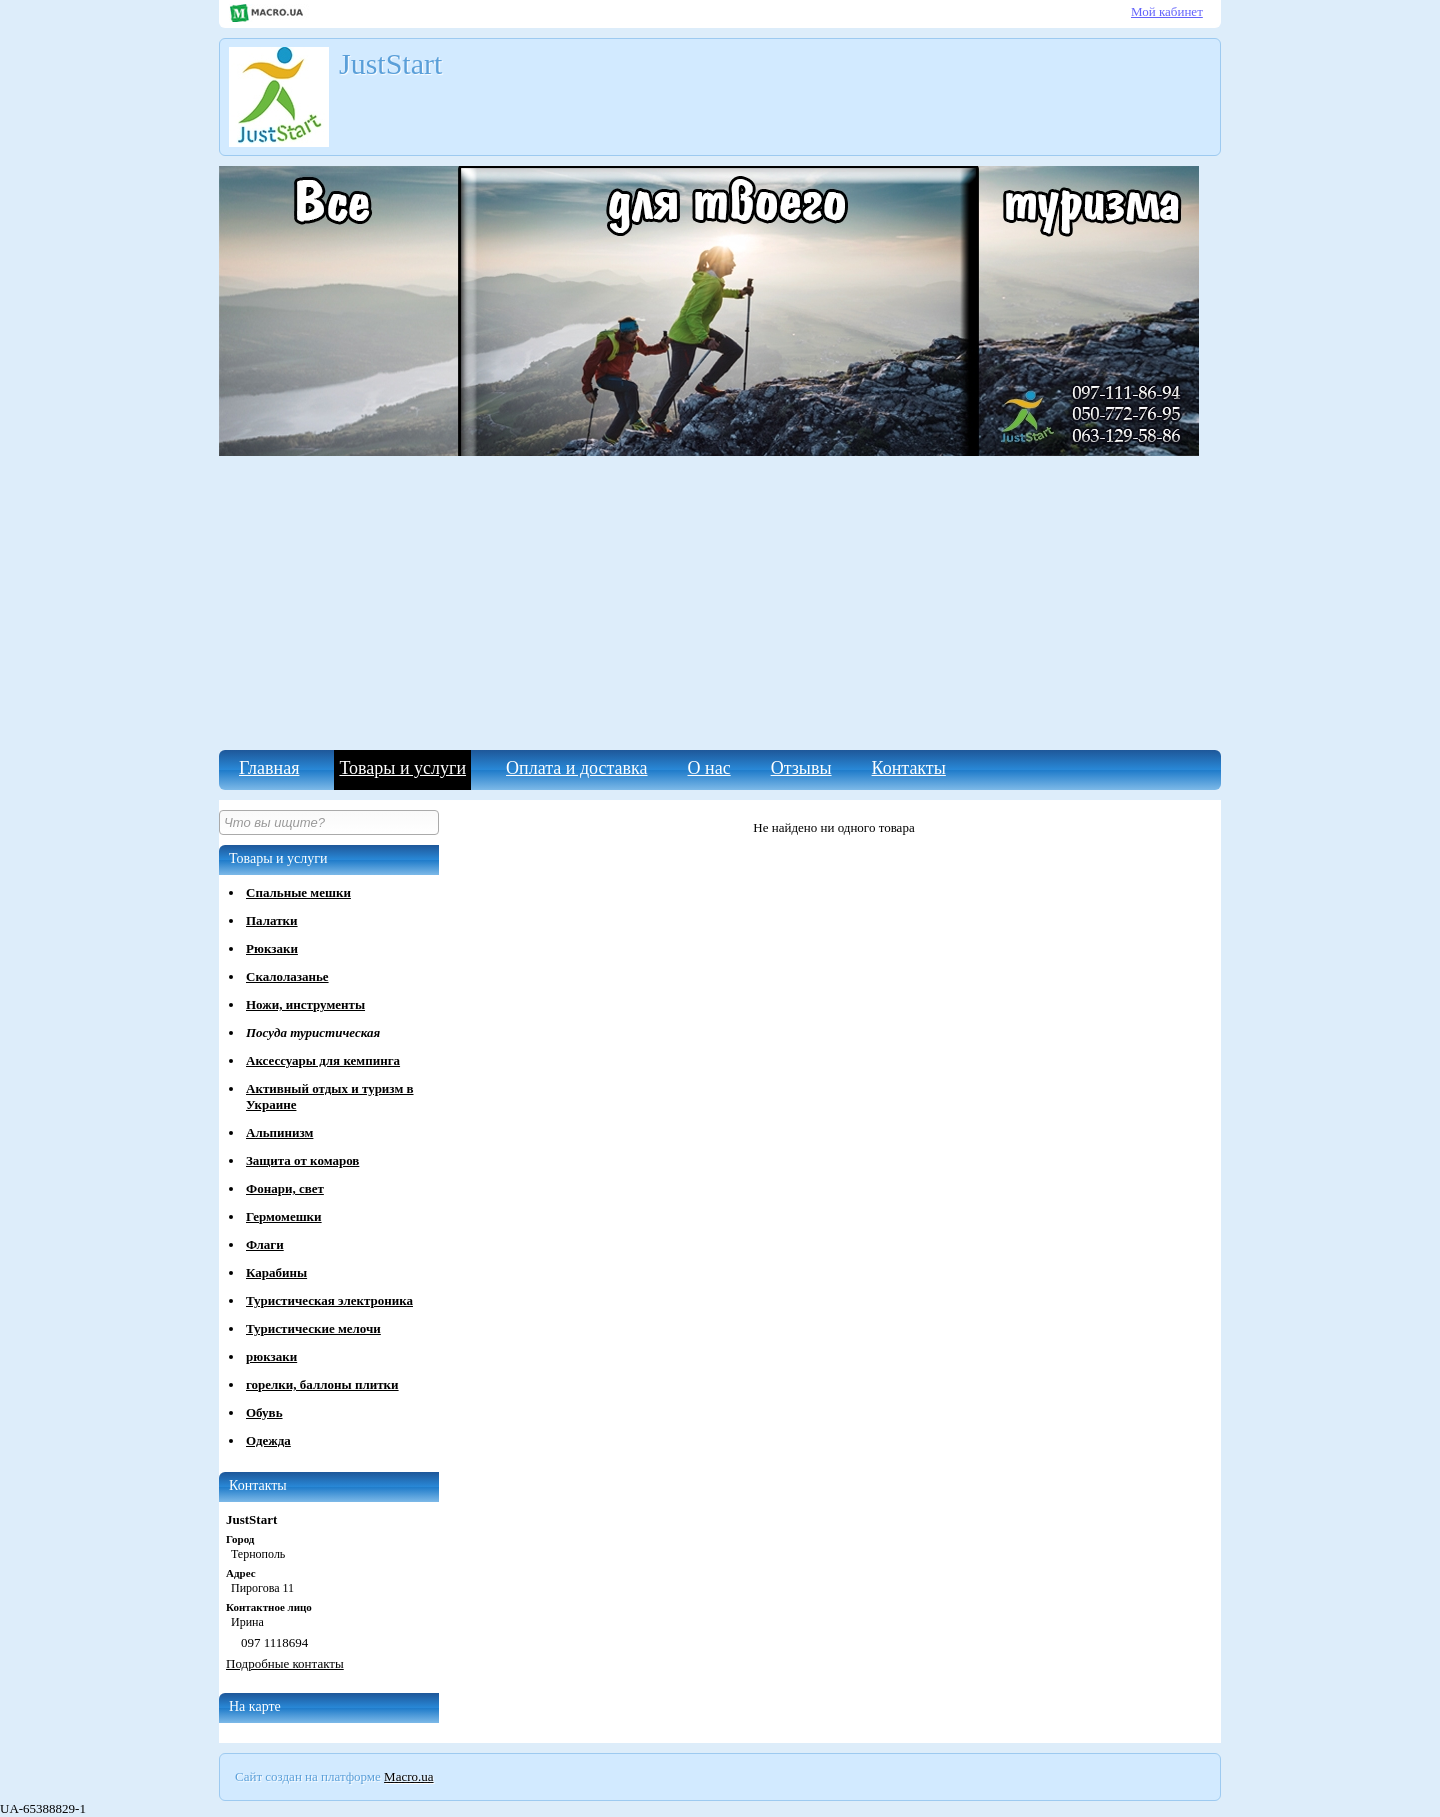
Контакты (909, 768)
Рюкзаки (272, 948)
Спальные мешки (298, 892)
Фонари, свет (285, 1188)
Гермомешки (284, 1216)
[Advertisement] (720, 600)
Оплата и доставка (576, 768)
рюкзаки (271, 1356)
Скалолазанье (287, 976)
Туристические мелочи (313, 1328)
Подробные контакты (285, 1663)
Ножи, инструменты (305, 1004)
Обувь (264, 1412)
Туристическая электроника (329, 1300)
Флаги (265, 1244)
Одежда (268, 1440)
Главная (269, 768)
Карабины (276, 1272)
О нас (709, 768)
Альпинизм (279, 1132)
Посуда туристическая (313, 1032)
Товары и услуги (402, 768)
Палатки (272, 920)
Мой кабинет (1167, 11)
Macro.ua (408, 1776)
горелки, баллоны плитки (322, 1384)
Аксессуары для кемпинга (323, 1060)
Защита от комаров (302, 1160)
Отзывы (801, 768)
